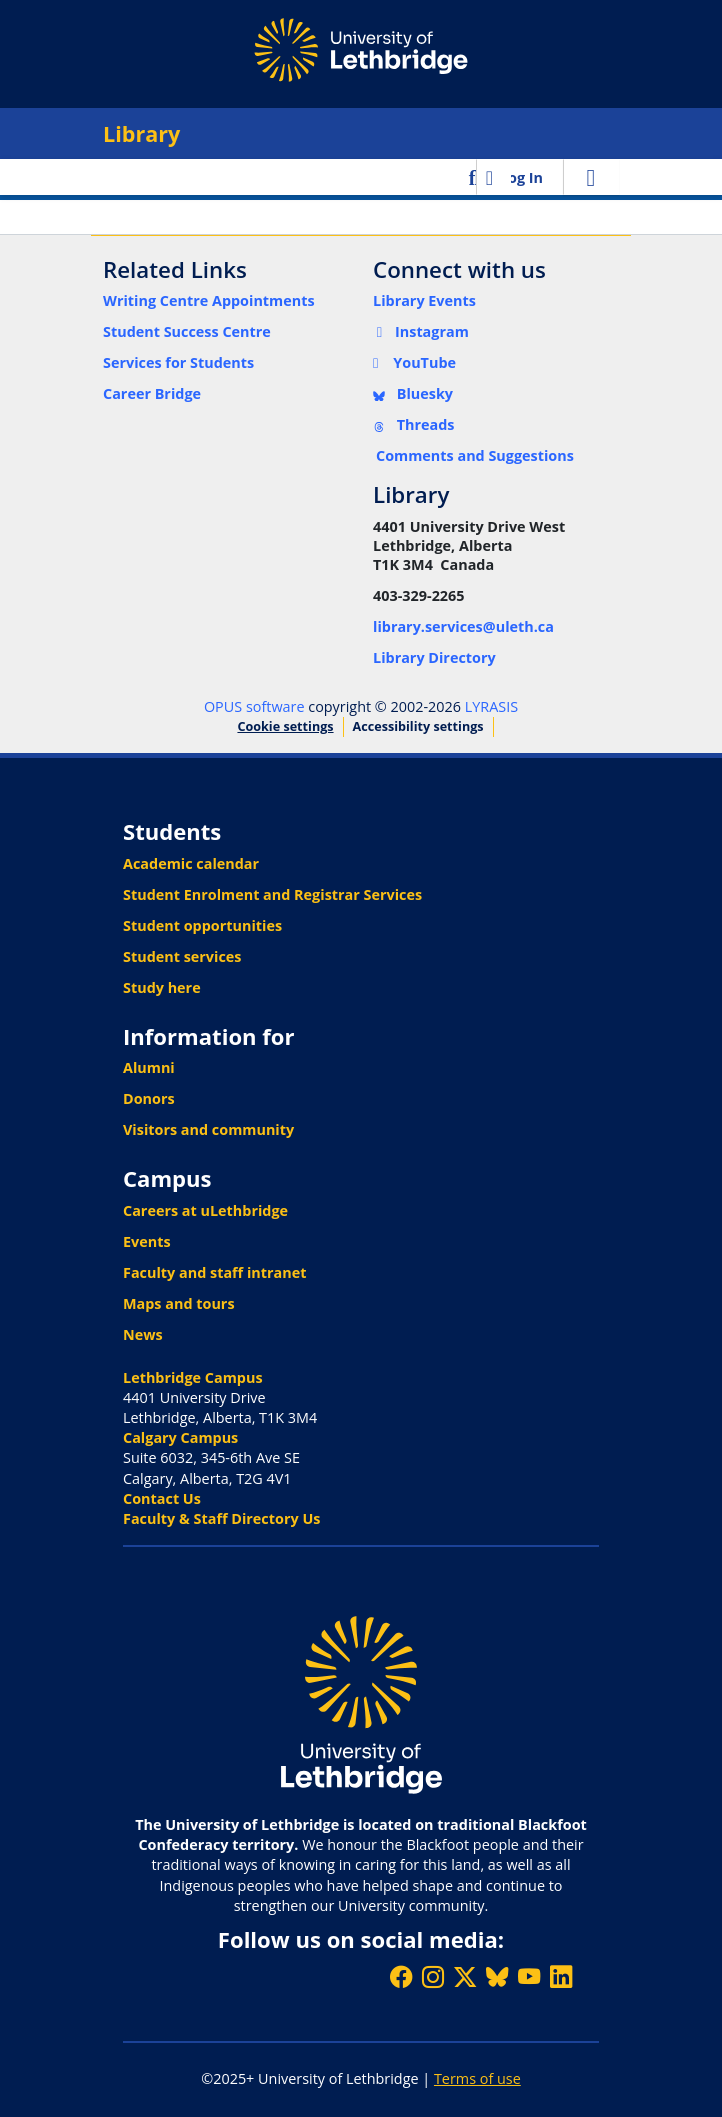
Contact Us (162, 1498)
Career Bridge (152, 393)
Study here (162, 987)
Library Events (424, 300)
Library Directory (434, 657)
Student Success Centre (187, 331)
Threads (414, 424)
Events (147, 1241)
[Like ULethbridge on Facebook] (401, 1976)
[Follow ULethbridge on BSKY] (497, 1976)
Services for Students (178, 362)
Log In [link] (521, 177)
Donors (149, 1098)
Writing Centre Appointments (209, 300)
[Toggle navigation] (591, 177)
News (143, 1334)
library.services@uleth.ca (463, 626)
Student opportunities (202, 925)
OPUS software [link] (254, 706)
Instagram (421, 331)
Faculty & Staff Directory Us (221, 1518)
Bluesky (413, 393)
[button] (474, 177)
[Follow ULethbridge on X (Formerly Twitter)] (465, 1976)
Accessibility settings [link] (418, 726)
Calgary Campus (180, 1437)
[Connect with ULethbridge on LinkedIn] (561, 1976)
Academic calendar (191, 863)
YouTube (414, 362)
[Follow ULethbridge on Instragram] (433, 1976)
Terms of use (477, 2078)
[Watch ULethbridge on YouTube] (529, 1976)
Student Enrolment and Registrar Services (272, 894)
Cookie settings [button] (285, 726)
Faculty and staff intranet (215, 1272)
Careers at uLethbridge (205, 1210)
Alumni (149, 1067)
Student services (182, 956)
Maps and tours (179, 1303)
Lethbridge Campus (193, 1377)
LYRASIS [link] (491, 706)
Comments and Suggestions (475, 455)
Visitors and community (208, 1129)
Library (141, 133)
